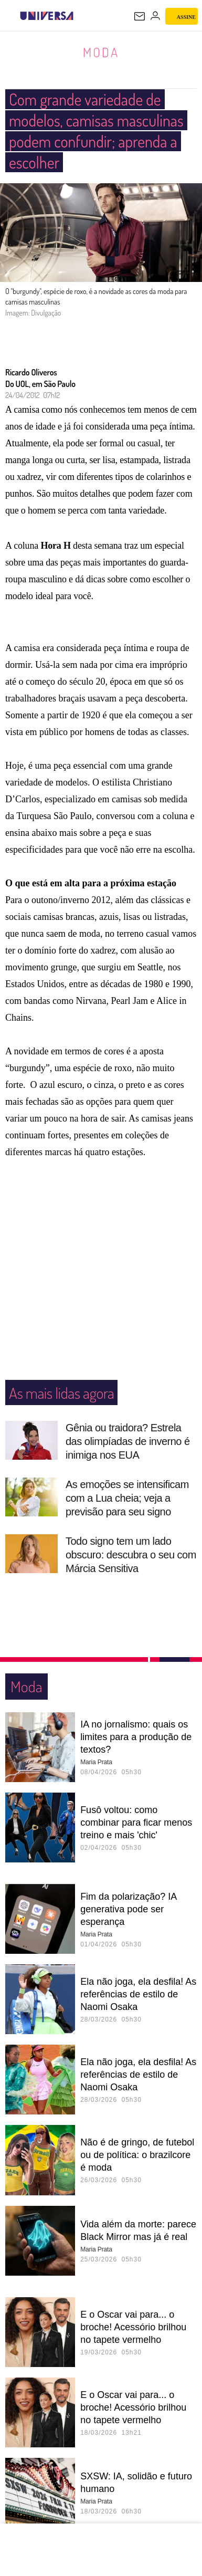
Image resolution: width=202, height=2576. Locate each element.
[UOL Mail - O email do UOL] (139, 16)
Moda (101, 52)
